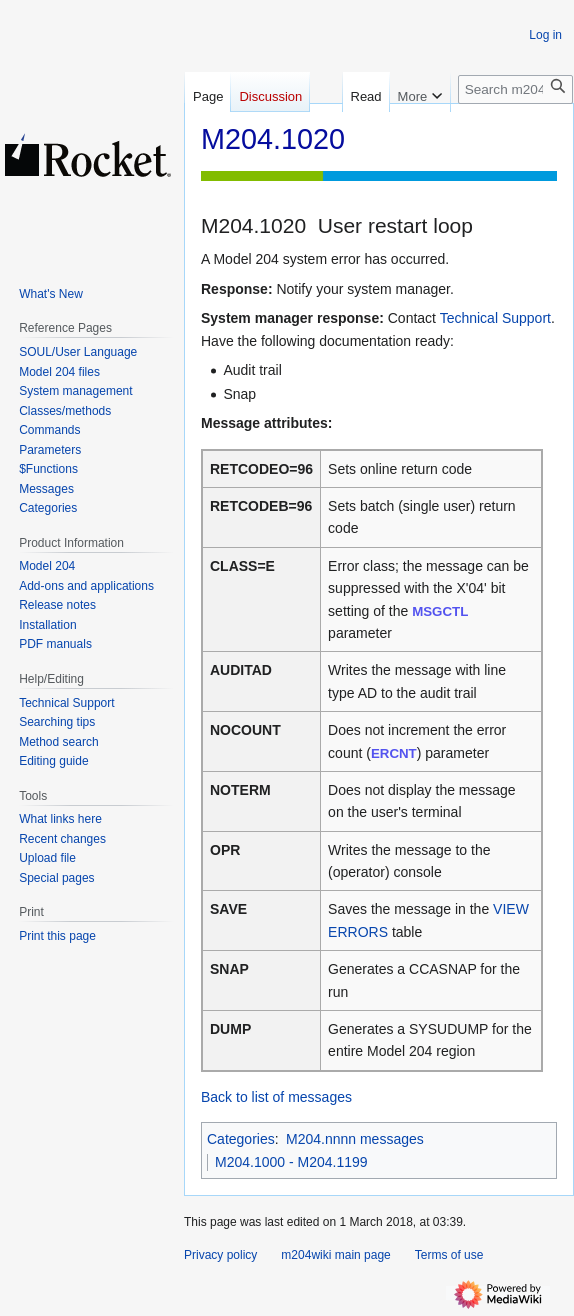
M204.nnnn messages (355, 1139)
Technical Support (495, 318)
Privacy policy (220, 1255)
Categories (241, 1139)
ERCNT (394, 753)
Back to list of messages (276, 1097)
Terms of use (449, 1255)
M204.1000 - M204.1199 (291, 1162)
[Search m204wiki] (515, 89)
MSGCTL (440, 611)
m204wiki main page (335, 1255)
